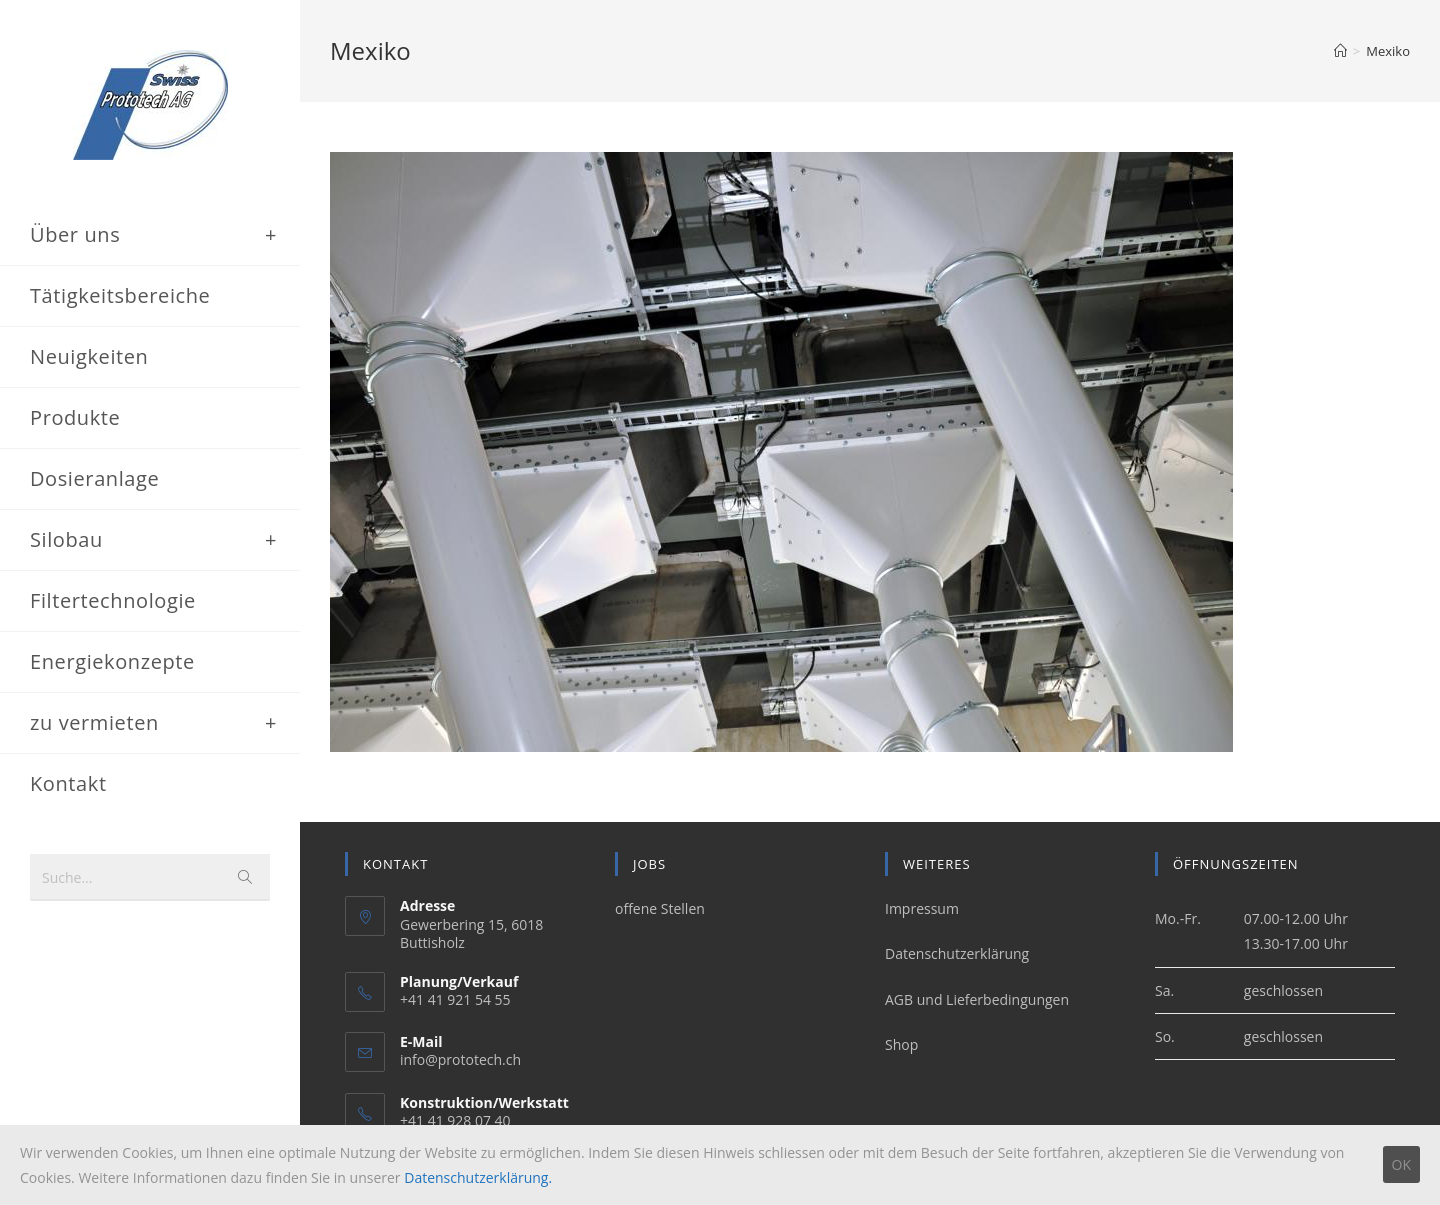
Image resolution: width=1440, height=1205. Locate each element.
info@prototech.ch (460, 1060)
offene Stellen (660, 909)
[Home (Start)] (1340, 51)
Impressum (922, 909)
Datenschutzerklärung (957, 954)
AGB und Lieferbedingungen (977, 999)
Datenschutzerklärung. (478, 1177)
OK (1401, 1164)
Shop (901, 1044)
